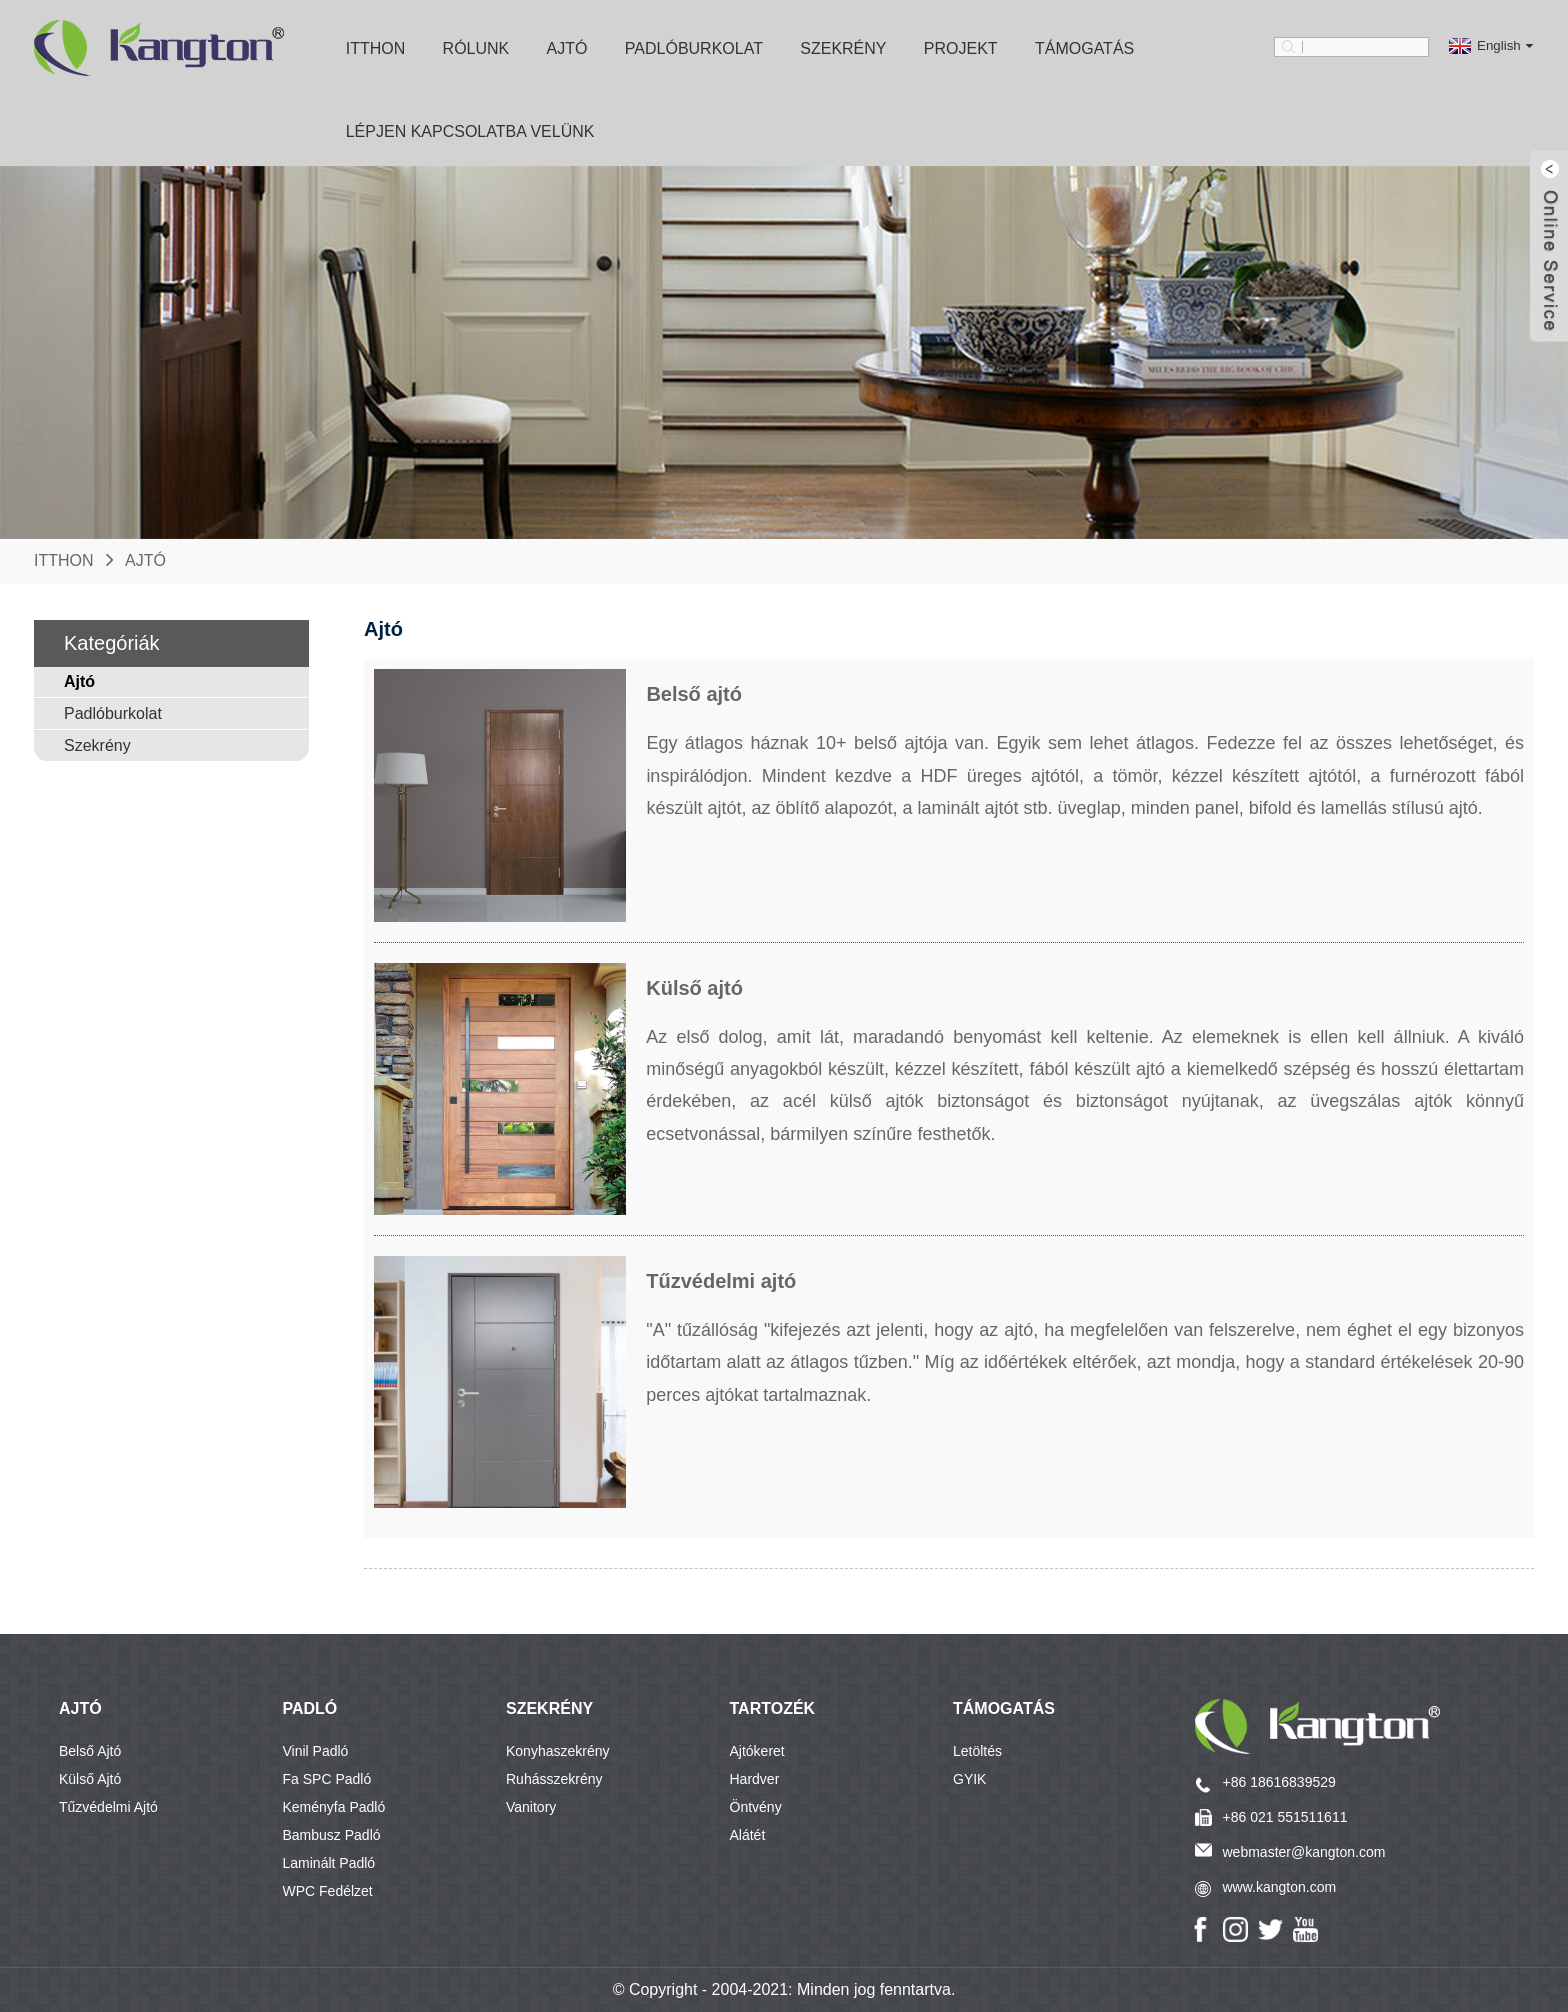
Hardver (755, 1779)
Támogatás (1084, 48)
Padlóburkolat (694, 48)
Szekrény (843, 48)
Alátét (748, 1835)
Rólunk (476, 48)
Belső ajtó (90, 1751)
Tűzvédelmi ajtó (108, 1807)
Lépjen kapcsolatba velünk (470, 131)
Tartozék (773, 1708)
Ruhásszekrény (554, 1779)
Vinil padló (316, 1751)
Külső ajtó (90, 1779)
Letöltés (977, 1751)
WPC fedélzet (328, 1891)
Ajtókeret (757, 1751)
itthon (376, 48)
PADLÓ (310, 1708)
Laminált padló (329, 1863)
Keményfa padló (334, 1807)
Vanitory (531, 1807)
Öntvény (756, 1807)
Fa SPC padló (327, 1779)
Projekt (961, 48)
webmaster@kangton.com (1304, 1852)
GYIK (969, 1779)
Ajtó (567, 48)
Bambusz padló (332, 1835)
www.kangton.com (1280, 1887)
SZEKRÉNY (549, 1708)
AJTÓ (80, 1708)
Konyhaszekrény (558, 1751)
